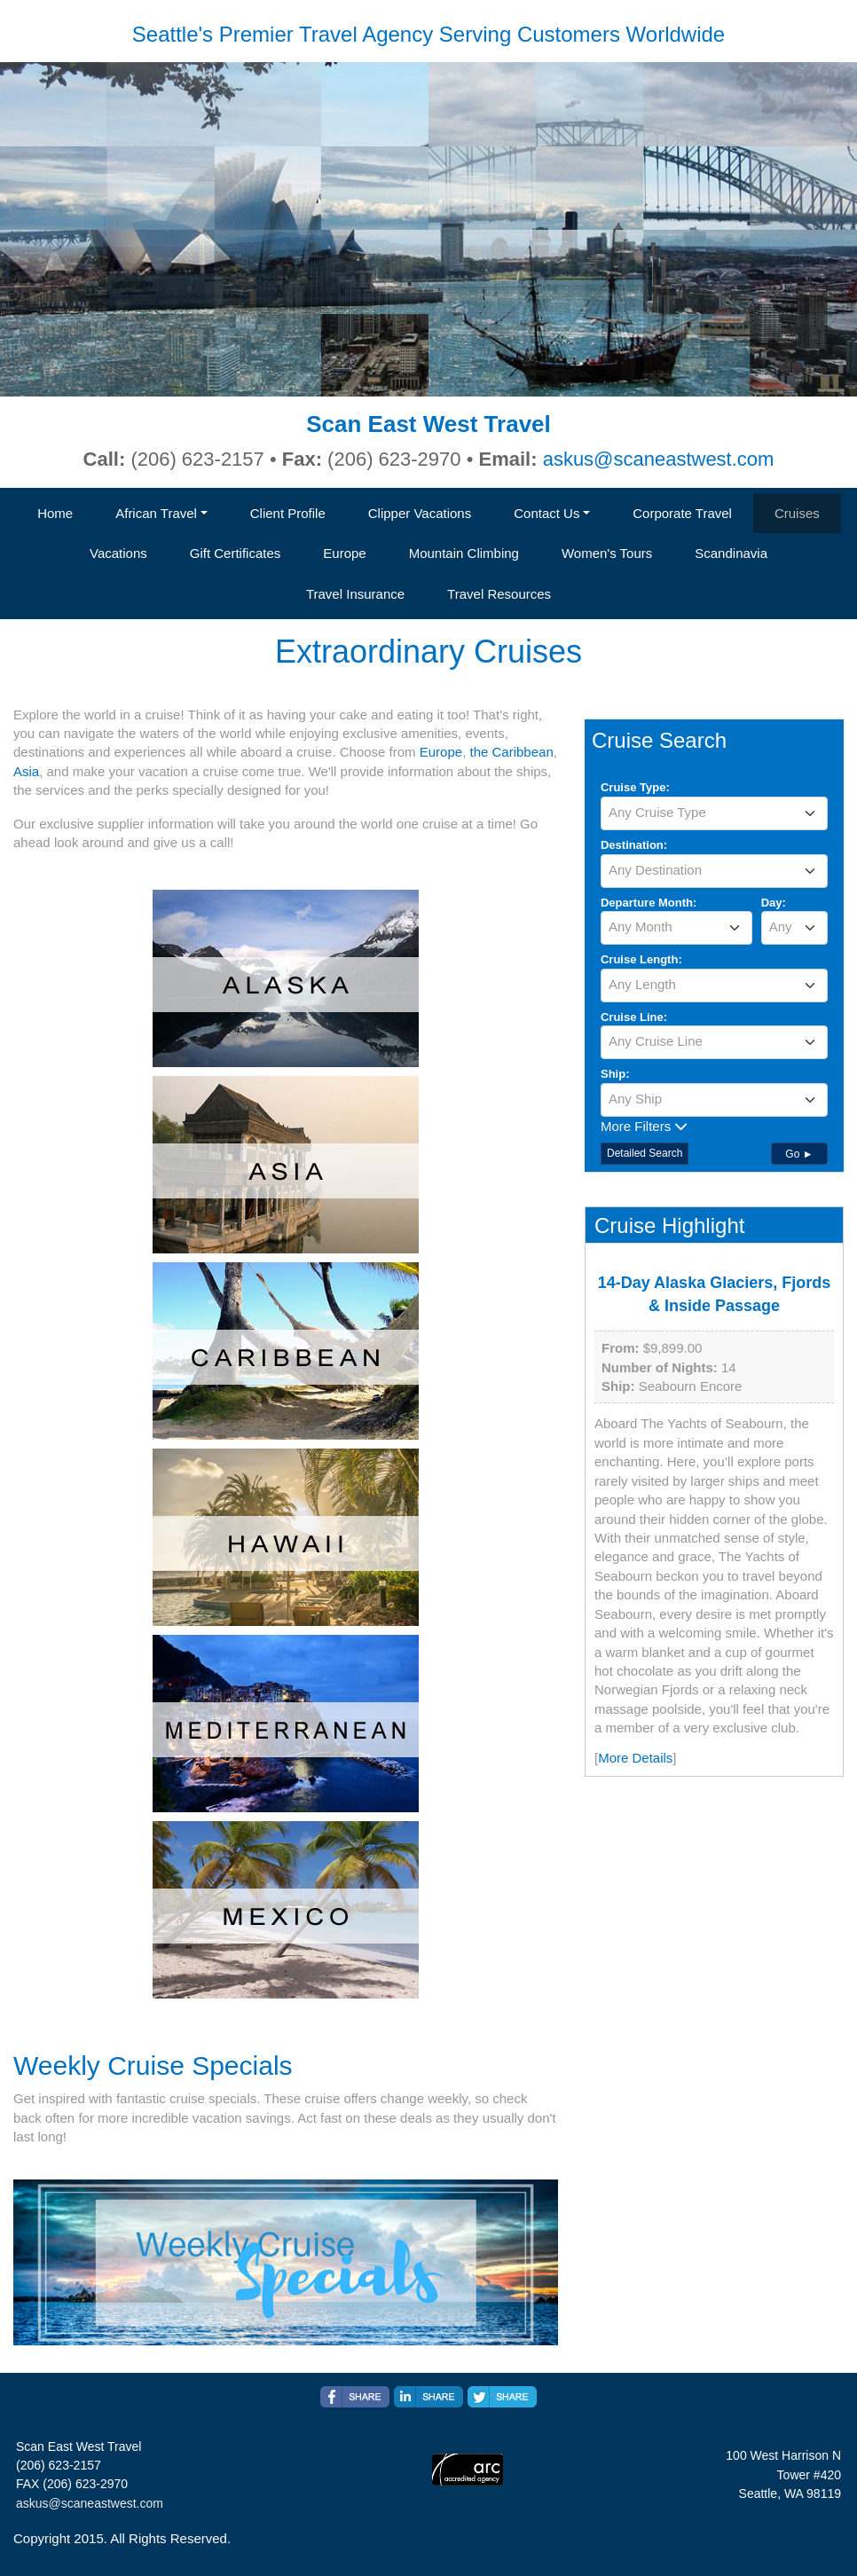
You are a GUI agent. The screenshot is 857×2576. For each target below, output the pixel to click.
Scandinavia (731, 553)
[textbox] (714, 812)
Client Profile (288, 513)
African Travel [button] (156, 513)
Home (55, 513)
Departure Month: (648, 902)
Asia (26, 771)
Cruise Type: (635, 787)
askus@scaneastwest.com (658, 459)
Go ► (799, 1154)
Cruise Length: (641, 959)
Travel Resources (499, 593)
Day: (773, 902)
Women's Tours (607, 553)
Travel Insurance (355, 593)
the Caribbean (511, 751)
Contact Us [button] (546, 513)
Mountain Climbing (464, 553)
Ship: (615, 1073)
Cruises (797, 513)
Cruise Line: (634, 1017)
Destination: (634, 845)
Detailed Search (644, 1153)
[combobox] (714, 813)
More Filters (644, 1126)
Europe (344, 553)
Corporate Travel (682, 513)
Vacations (118, 553)
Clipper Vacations (419, 513)
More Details (635, 1757)
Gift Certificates (235, 553)
